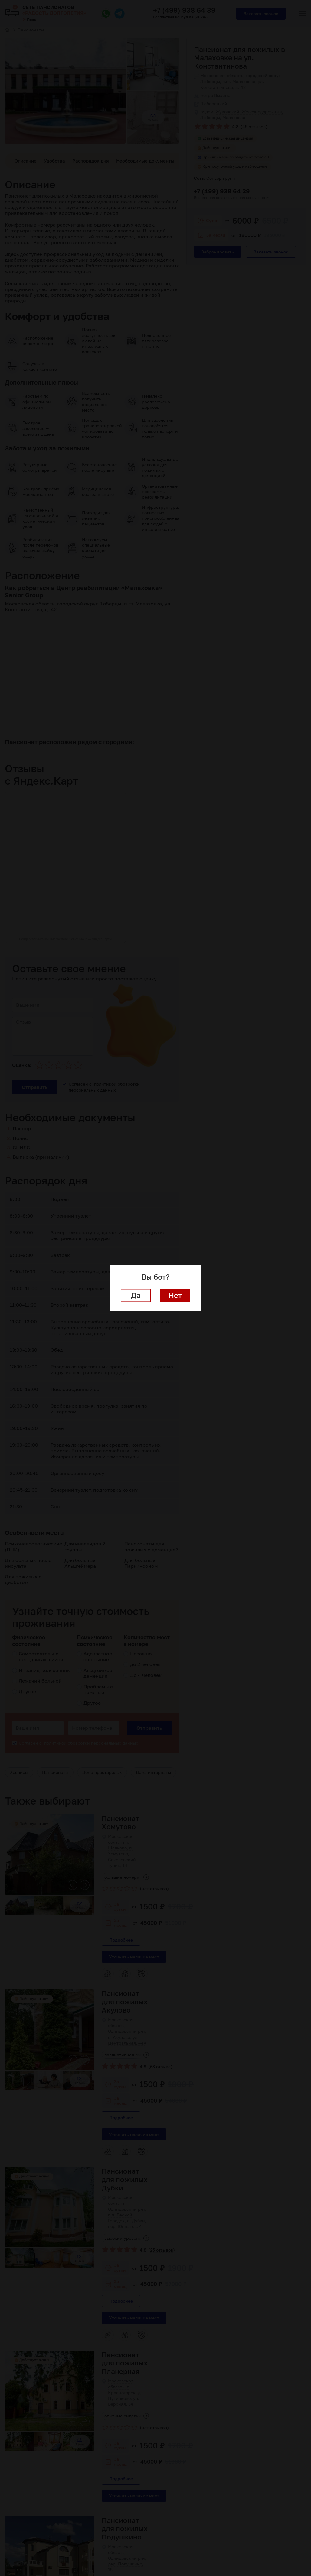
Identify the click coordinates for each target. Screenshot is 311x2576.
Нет (175, 1295)
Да (136, 1295)
